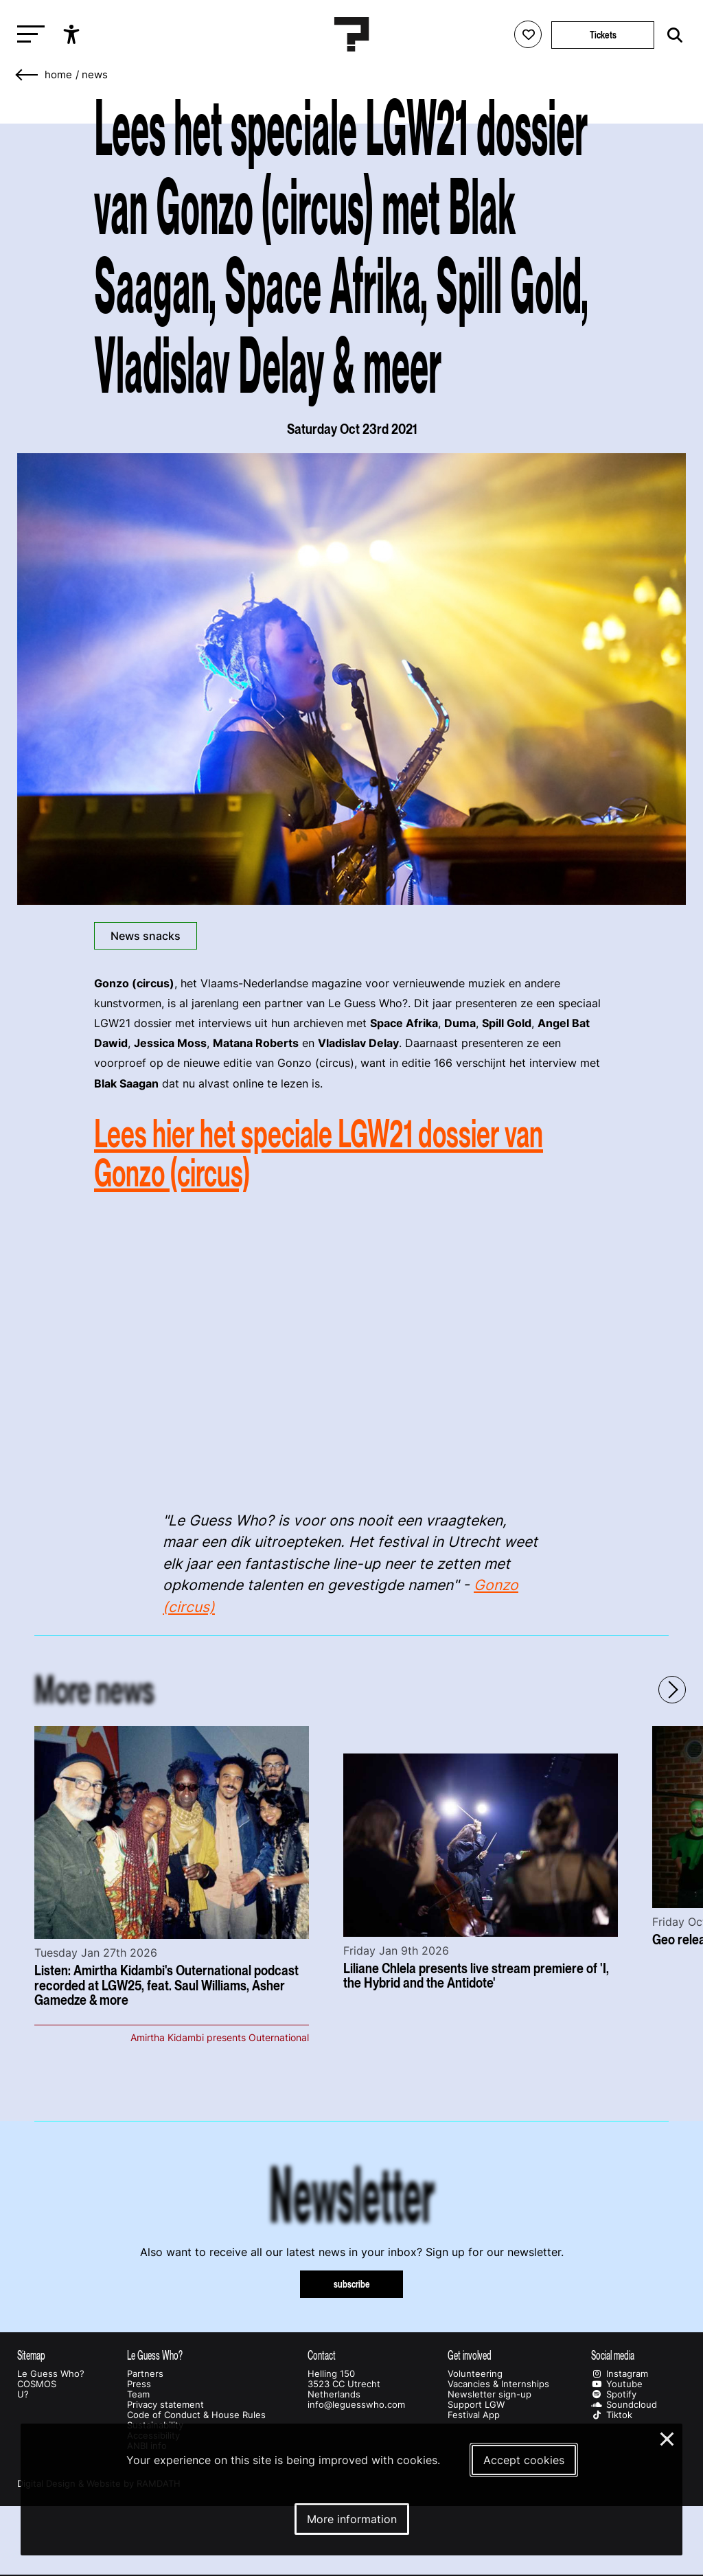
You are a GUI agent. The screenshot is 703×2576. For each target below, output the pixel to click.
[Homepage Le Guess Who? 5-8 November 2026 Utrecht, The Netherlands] (351, 34)
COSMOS (36, 2384)
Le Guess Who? (50, 2374)
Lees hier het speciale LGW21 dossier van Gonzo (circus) (318, 1153)
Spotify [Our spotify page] (613, 2394)
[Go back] (27, 75)
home (58, 75)
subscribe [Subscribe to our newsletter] (352, 2284)
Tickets (603, 35)
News (95, 75)
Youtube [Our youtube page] (617, 2384)
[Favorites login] (528, 34)
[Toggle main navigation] (27, 34)
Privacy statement (165, 2405)
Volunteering (475, 2374)
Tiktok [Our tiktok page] (611, 2415)
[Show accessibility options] (73, 34)
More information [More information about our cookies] (352, 2519)
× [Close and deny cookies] (667, 2437)
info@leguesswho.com (356, 2405)
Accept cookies (523, 2460)
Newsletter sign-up (489, 2394)
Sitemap (31, 2355)
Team (138, 2394)
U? (23, 2394)
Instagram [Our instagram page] (619, 2374)
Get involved (470, 2355)
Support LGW (476, 2405)
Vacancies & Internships (498, 2384)
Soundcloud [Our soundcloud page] (624, 2405)
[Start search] (671, 35)
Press (139, 2384)
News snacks (146, 936)
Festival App (474, 2415)
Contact (322, 2355)
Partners (145, 2374)
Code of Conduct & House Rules (196, 2415)
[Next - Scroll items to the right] (672, 1689)
